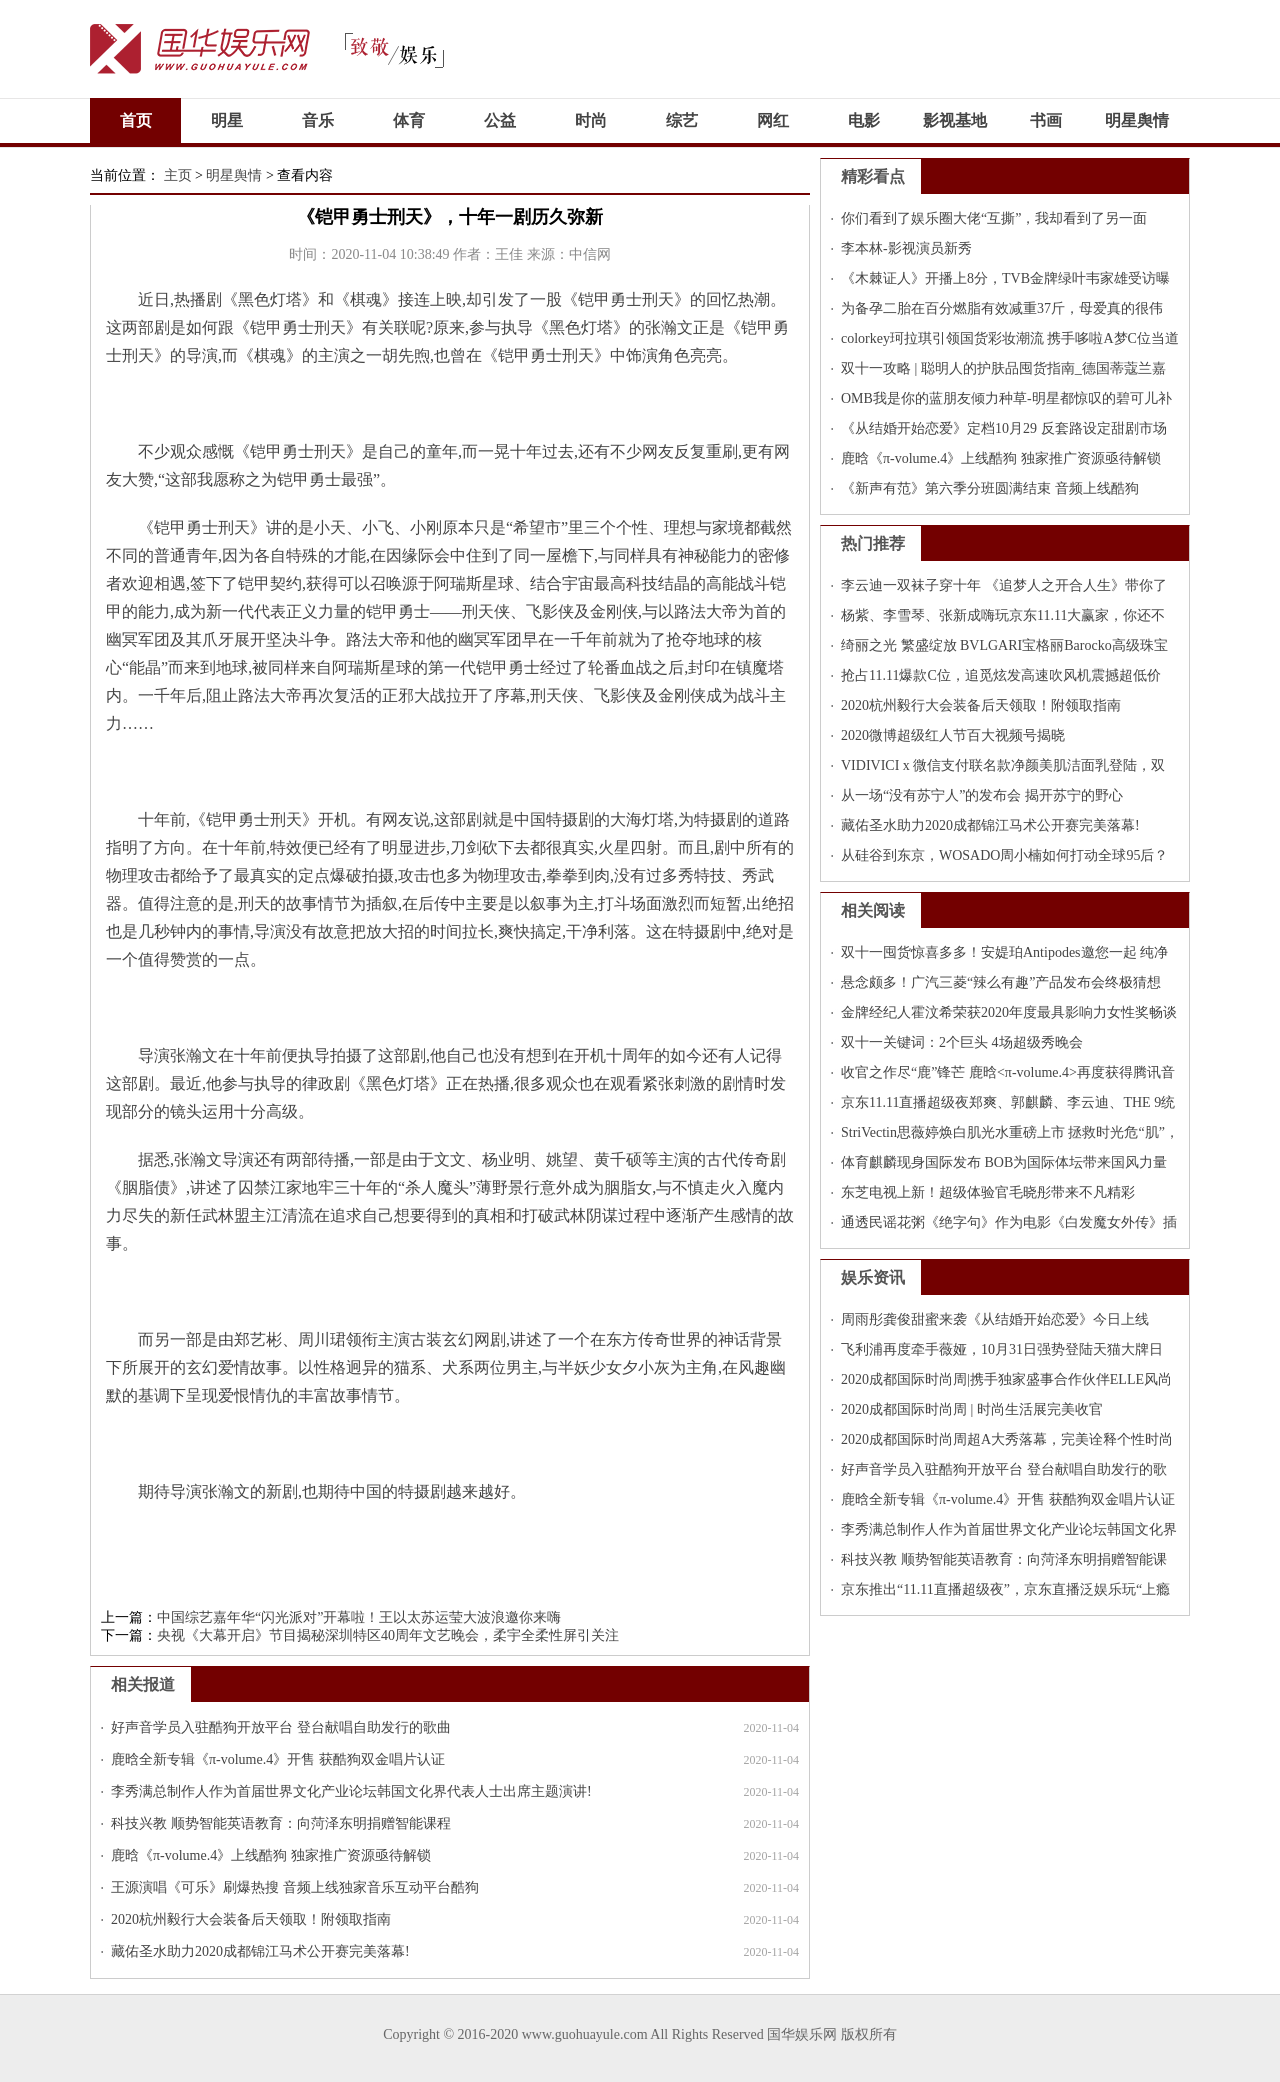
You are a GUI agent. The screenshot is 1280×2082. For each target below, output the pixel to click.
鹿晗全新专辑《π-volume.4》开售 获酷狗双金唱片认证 (278, 1759)
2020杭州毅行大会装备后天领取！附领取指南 (251, 1919)
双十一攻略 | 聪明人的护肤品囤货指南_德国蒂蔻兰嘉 (1003, 368)
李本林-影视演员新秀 (906, 248)
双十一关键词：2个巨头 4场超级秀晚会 (962, 1042)
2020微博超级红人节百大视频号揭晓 (953, 735)
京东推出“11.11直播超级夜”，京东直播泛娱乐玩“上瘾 (1005, 1589)
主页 (178, 175)
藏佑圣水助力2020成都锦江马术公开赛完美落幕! (260, 1951)
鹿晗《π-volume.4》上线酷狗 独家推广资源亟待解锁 (271, 1855)
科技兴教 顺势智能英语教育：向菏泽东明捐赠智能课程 (281, 1823)
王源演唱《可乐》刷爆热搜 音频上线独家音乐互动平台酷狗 (295, 1887)
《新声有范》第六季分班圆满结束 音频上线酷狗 (990, 488)
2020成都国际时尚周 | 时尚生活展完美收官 (972, 1409)
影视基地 (955, 120)
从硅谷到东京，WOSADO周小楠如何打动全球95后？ (1004, 855)
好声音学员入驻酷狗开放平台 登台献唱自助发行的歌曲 (281, 1727)
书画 (1046, 120)
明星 (227, 120)
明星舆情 (1137, 120)
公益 (500, 120)
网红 (773, 120)
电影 (864, 120)
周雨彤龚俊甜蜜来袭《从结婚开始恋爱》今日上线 (995, 1319)
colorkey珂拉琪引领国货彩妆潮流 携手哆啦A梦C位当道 (1010, 338)
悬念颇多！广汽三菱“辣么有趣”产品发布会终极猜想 (1001, 982)
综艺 (682, 120)
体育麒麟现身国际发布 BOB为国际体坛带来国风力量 (1004, 1162)
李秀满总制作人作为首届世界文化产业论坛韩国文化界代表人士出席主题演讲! (351, 1791)
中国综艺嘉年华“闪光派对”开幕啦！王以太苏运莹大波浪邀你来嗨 (359, 1617)
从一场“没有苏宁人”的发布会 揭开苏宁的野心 (982, 795)
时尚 (591, 120)
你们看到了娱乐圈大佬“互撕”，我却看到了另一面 (994, 218)
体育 (409, 120)
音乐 (318, 120)
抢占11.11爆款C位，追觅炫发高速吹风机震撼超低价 (1001, 675)
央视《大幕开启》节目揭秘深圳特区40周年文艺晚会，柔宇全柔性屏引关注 (388, 1635)
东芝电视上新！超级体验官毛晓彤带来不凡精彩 (988, 1192)
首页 (136, 120)
